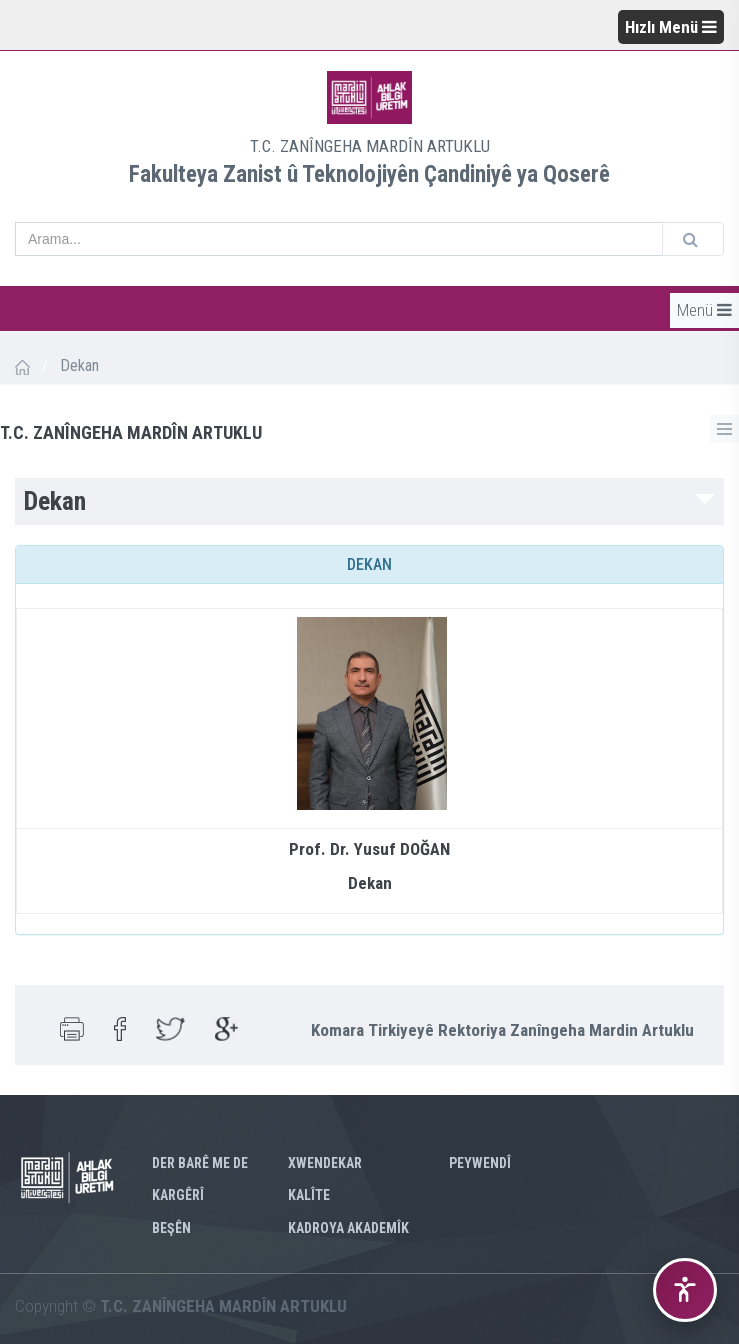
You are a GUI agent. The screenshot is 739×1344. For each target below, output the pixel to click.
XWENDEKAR (325, 1163)
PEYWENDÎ (480, 1163)
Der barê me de (200, 1163)
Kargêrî (178, 1195)
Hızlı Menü (671, 27)
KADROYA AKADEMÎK (348, 1228)
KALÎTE (309, 1195)
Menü (704, 310)
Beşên (171, 1228)
